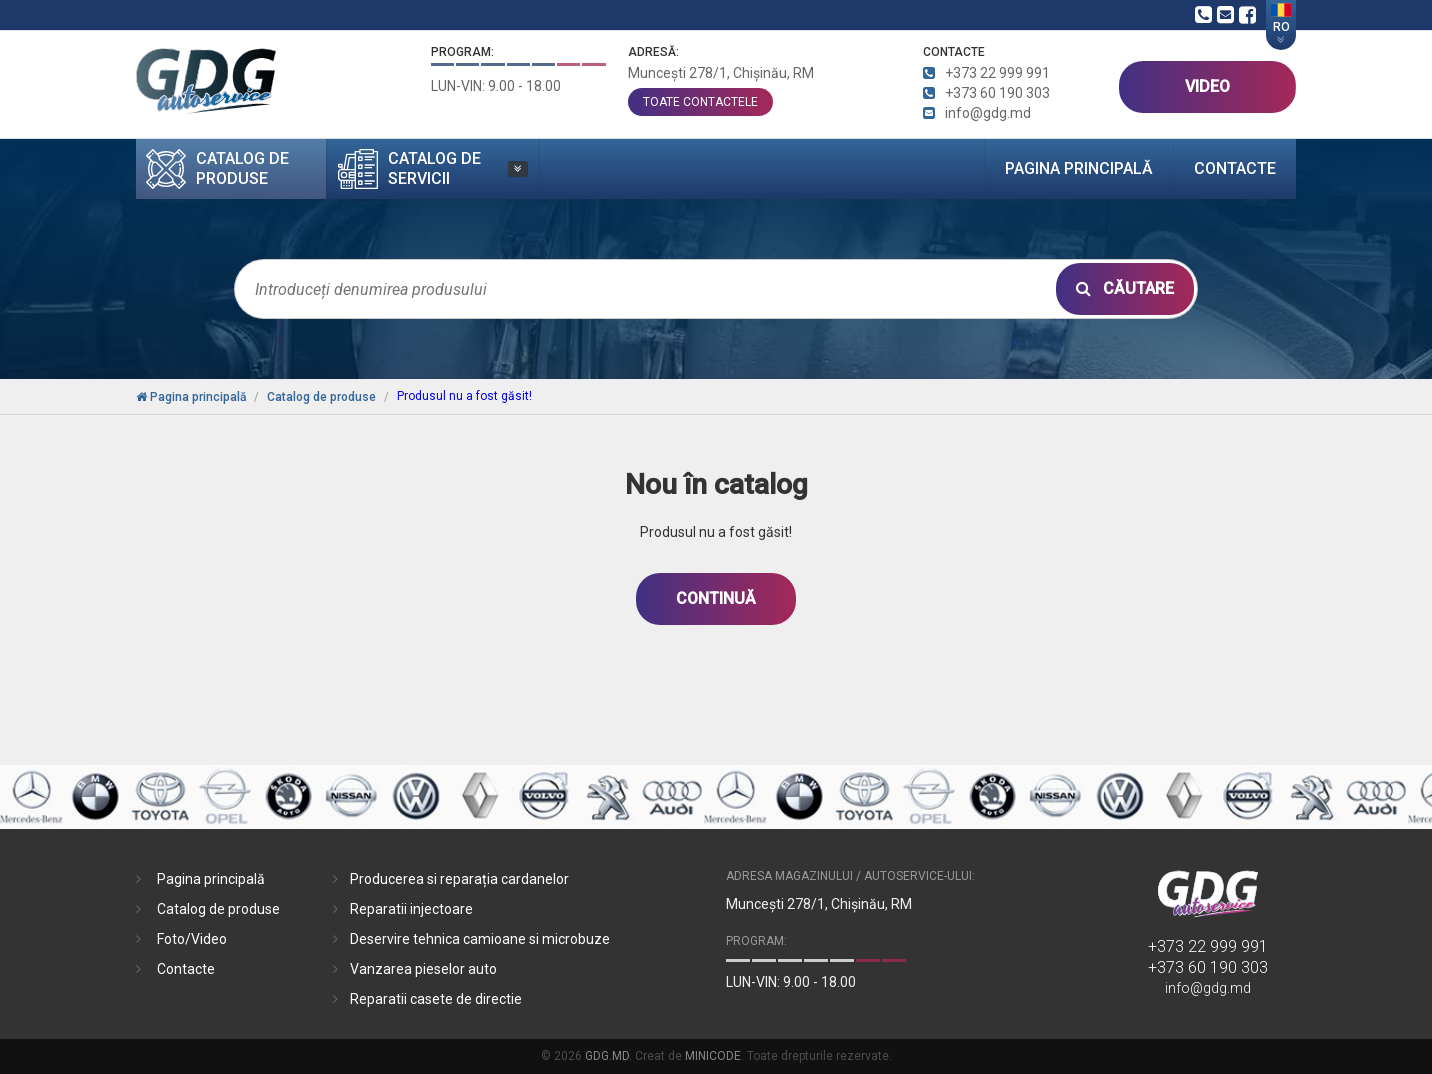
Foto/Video (192, 939)
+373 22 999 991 (1208, 946)
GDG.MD (607, 1056)
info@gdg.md (1208, 988)
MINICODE (713, 1056)
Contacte (1235, 168)
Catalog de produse (218, 909)
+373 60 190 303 (1208, 967)
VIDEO (1207, 86)
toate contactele (700, 102)
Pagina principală (1079, 168)
